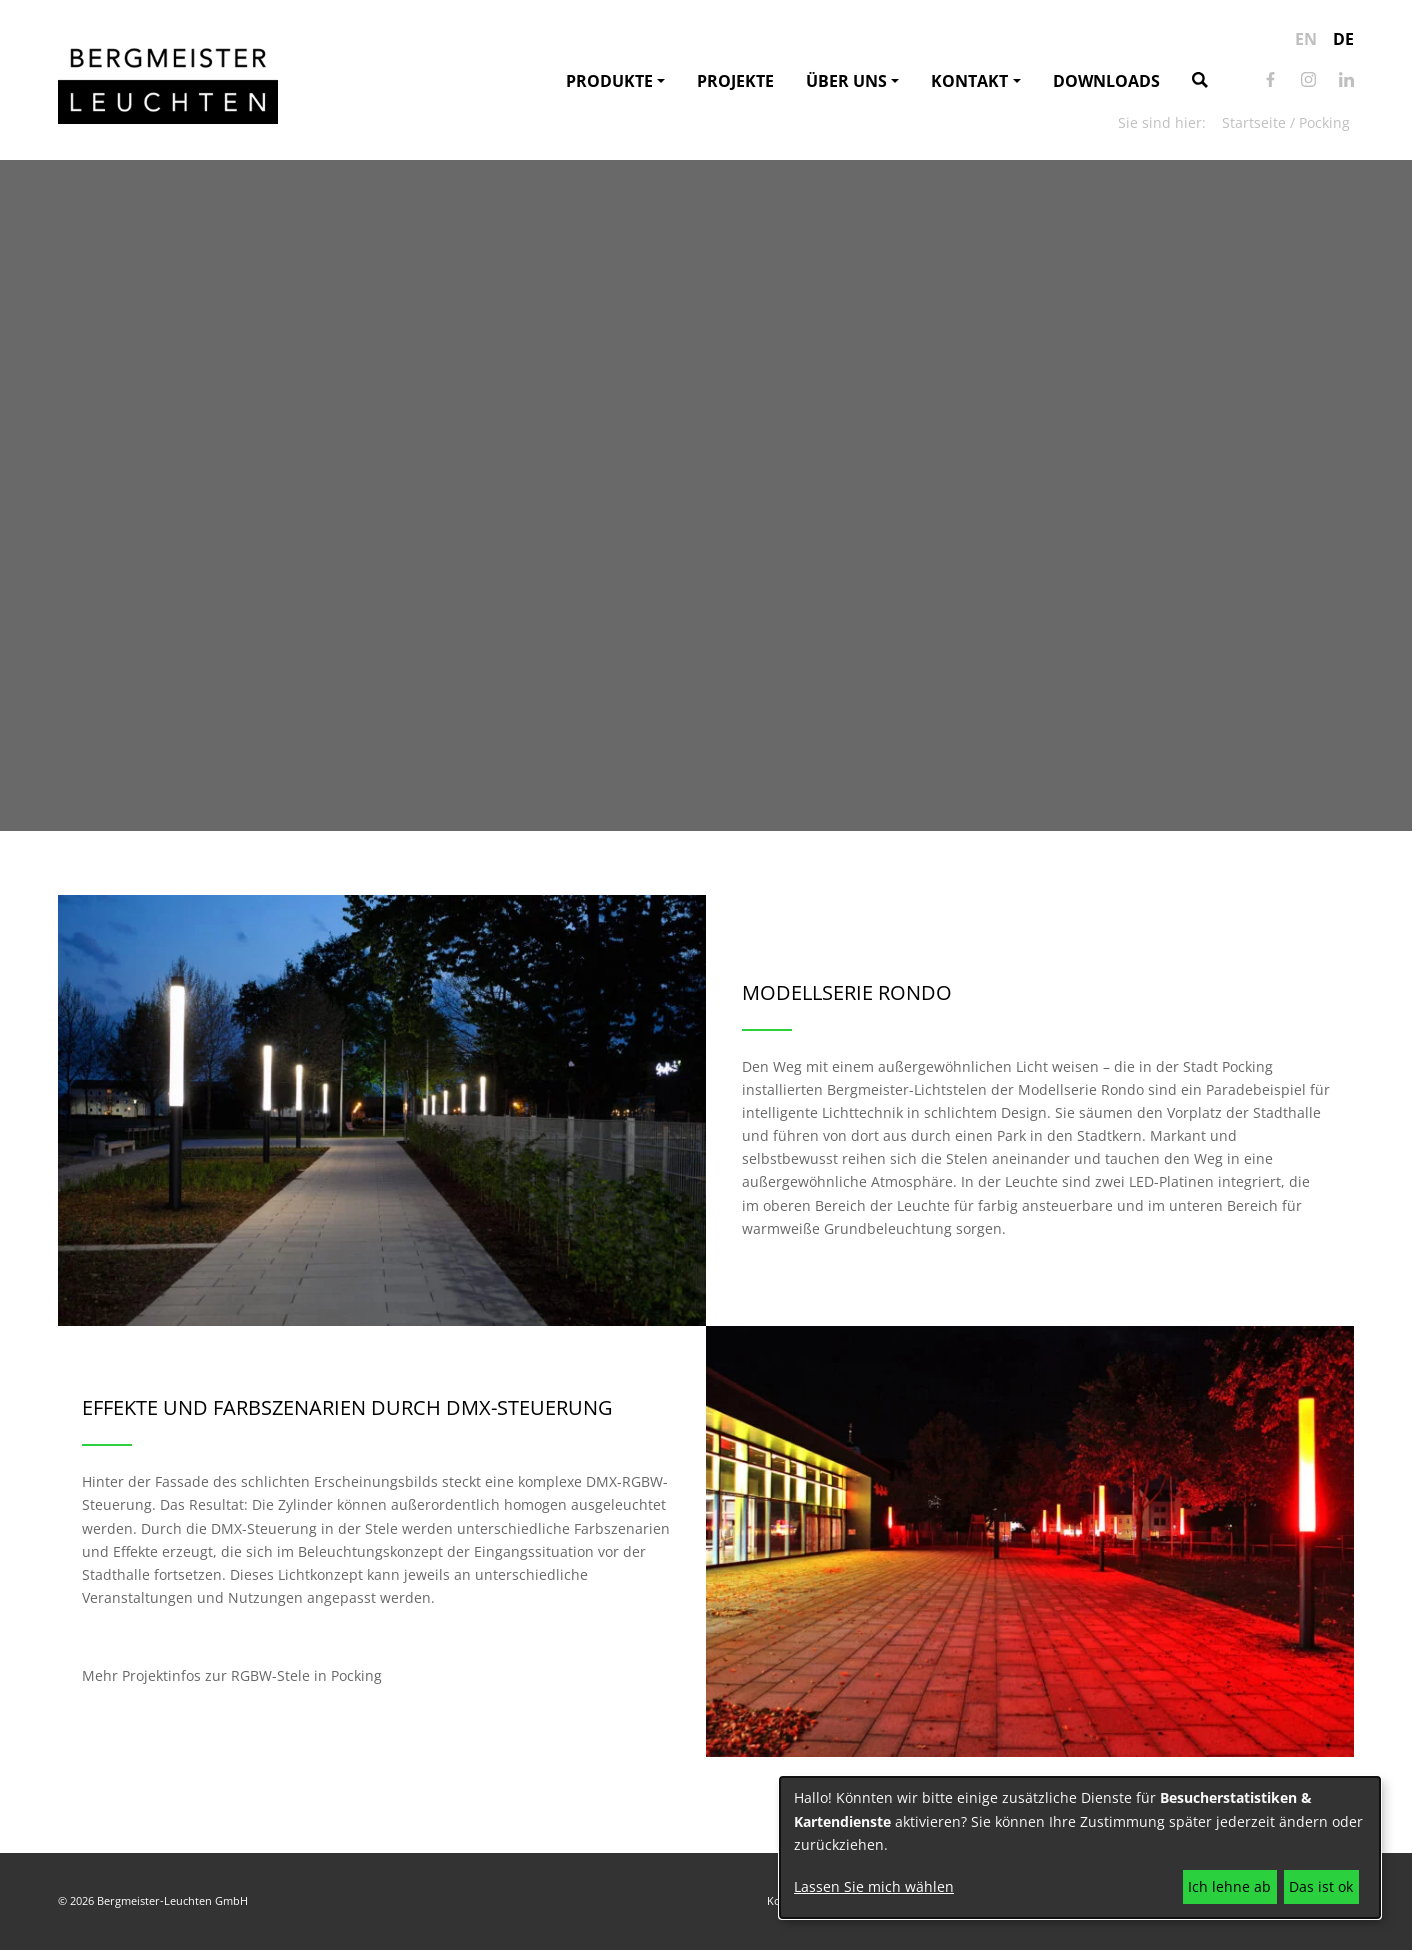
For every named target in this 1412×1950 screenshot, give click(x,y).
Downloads (1106, 81)
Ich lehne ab (1229, 1886)
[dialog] (1080, 1847)
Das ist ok (1321, 1886)
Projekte (735, 81)
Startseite (1254, 122)
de (1343, 39)
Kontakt (969, 81)
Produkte (609, 81)
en (1306, 39)
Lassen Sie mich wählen (874, 1886)
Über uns (846, 81)
